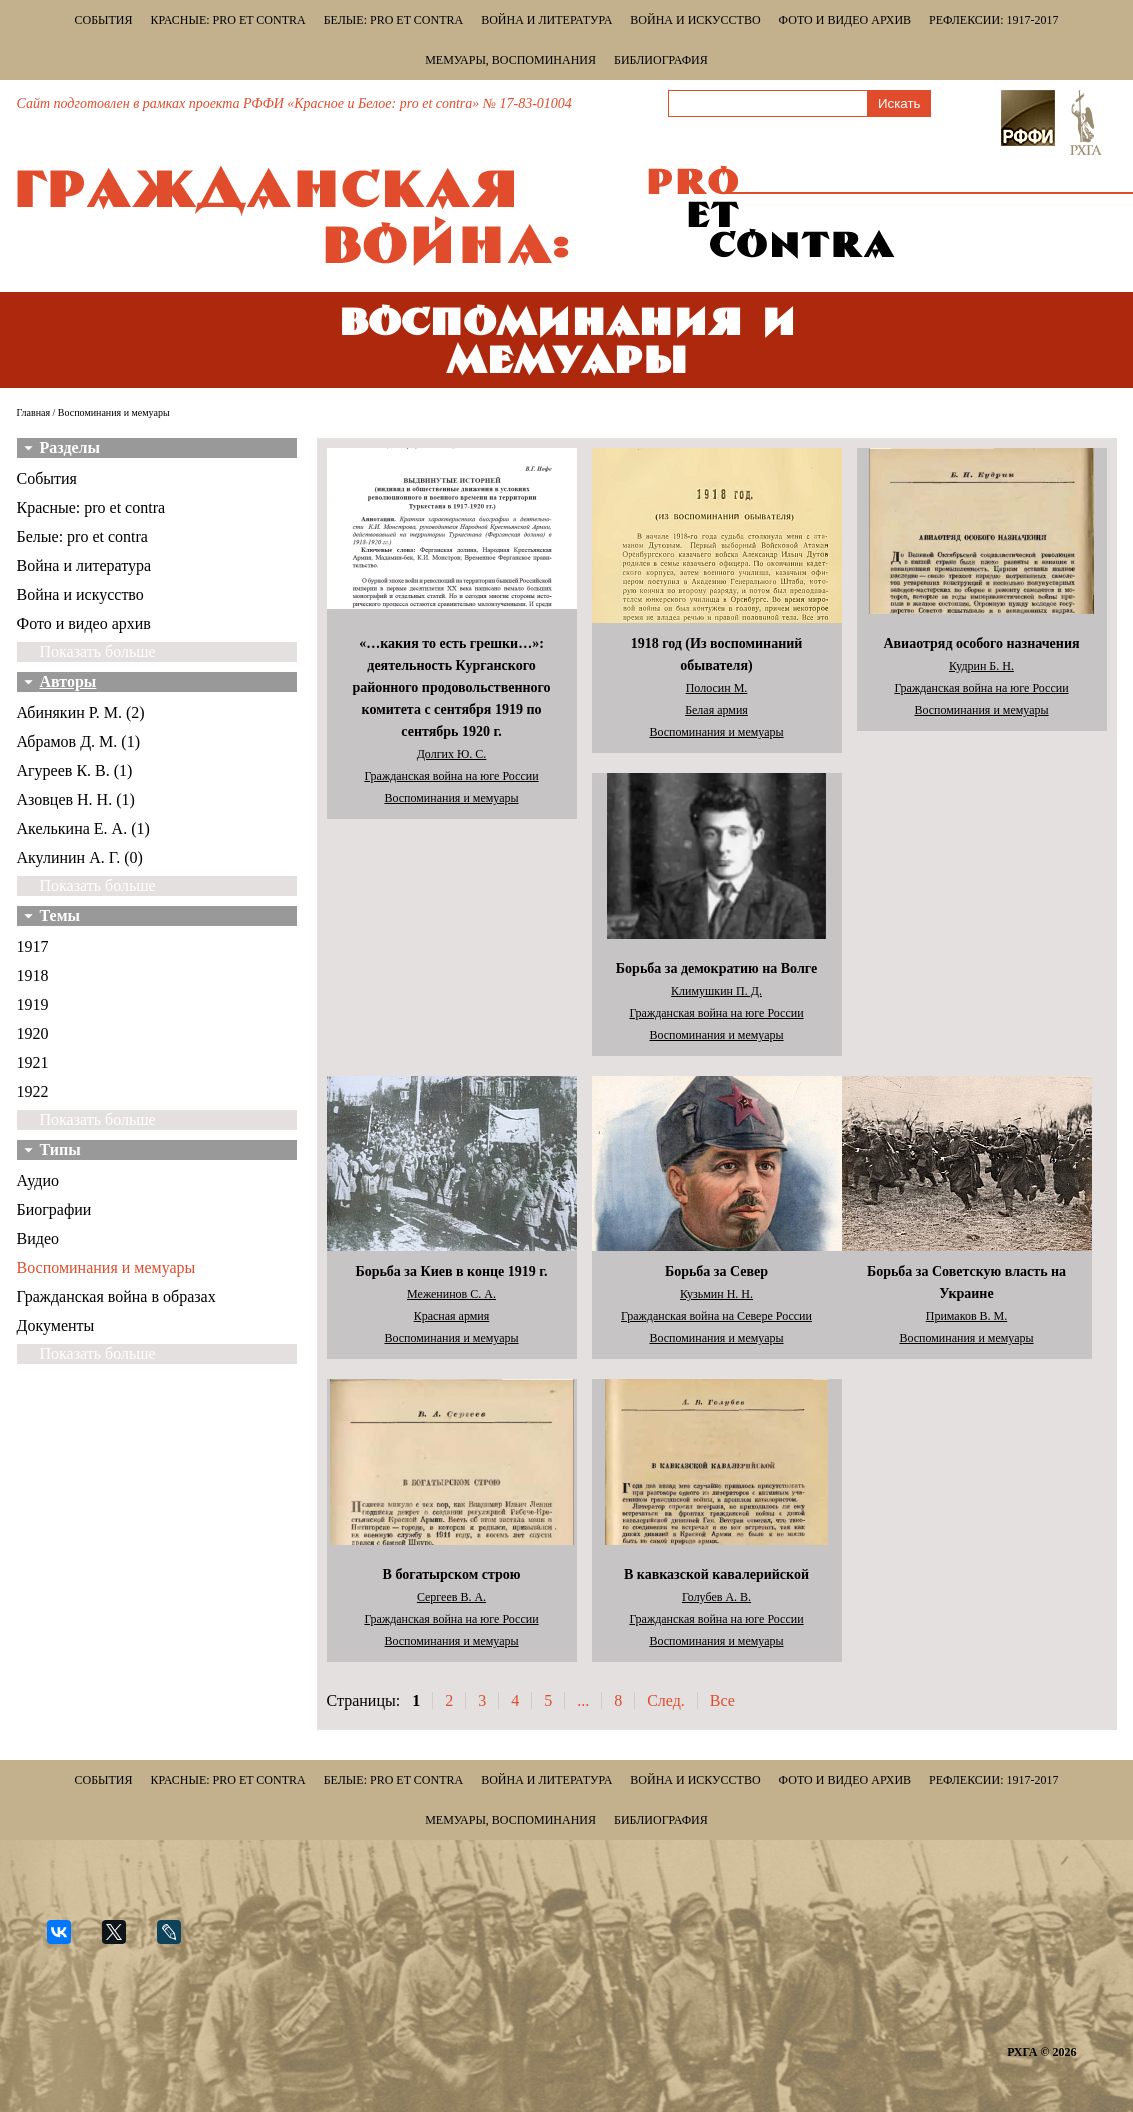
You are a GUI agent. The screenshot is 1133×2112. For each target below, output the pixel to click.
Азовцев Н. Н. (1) (76, 799)
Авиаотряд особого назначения (981, 643)
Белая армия (716, 710)
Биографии (54, 1209)
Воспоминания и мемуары (106, 1267)
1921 (33, 1062)
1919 (33, 1004)
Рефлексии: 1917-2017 (993, 20)
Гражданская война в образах (116, 1296)
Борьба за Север (716, 1271)
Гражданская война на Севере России (716, 1316)
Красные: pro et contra (228, 20)
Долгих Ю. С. (452, 754)
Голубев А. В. (716, 1597)
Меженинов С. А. (451, 1294)
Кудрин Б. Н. (981, 666)
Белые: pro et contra (393, 20)
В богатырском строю (452, 1574)
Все (722, 1700)
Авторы (68, 681)
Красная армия (452, 1316)
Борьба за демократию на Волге (716, 968)
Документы (56, 1325)
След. (666, 1700)
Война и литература (546, 20)
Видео (38, 1238)
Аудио (38, 1180)
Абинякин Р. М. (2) (81, 712)
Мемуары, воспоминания (510, 60)
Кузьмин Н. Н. (716, 1294)
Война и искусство (695, 20)
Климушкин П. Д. (716, 991)
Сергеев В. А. (451, 1597)
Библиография (661, 60)
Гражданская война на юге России (451, 776)
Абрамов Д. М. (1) (78, 741)
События (104, 20)
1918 (33, 975)
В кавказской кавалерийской (716, 1574)
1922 (33, 1091)
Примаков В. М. (967, 1316)
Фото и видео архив (845, 20)
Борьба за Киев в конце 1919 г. (451, 1271)
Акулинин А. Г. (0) (80, 857)
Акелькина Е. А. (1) (83, 828)
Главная (34, 412)
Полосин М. (717, 688)
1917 (33, 946)
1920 (33, 1033)
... (583, 1700)
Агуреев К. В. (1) (75, 770)
